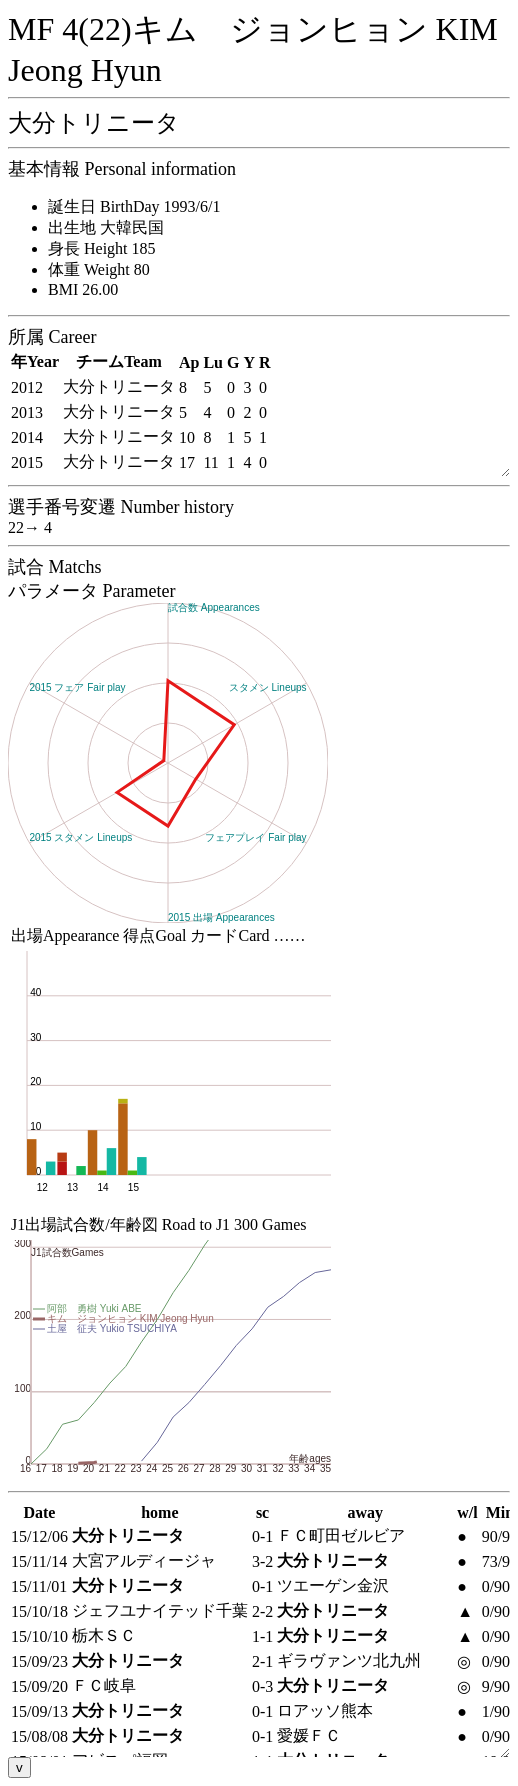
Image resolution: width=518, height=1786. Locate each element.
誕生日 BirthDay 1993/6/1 (134, 206)
